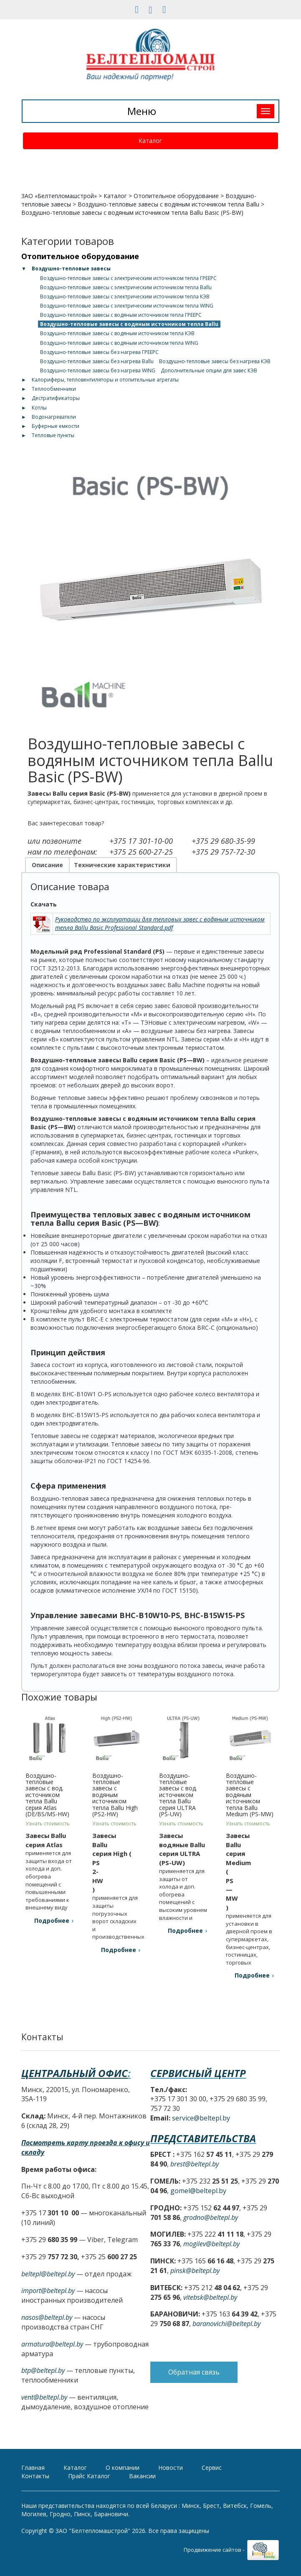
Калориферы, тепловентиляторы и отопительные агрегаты (105, 379)
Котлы (39, 407)
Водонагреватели (54, 416)
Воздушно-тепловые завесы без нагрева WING (97, 370)
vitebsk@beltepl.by (210, 2297)
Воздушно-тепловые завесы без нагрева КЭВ (215, 361)
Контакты (35, 2476)
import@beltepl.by (48, 2290)
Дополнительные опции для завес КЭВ (209, 370)
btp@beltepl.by (43, 2370)
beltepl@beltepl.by (48, 2273)
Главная (33, 2468)
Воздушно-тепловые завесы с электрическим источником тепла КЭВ (125, 296)
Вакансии (142, 2476)
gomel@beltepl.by (198, 2190)
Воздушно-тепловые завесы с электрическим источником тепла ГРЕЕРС (128, 278)
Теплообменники (54, 388)
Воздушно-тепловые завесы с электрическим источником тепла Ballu (126, 287)
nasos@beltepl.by (46, 2317)
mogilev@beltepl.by (211, 2243)
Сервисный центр (198, 2073)
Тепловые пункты (53, 435)
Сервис (212, 2468)
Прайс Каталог (89, 2476)
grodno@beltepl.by (210, 2217)
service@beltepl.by (201, 2118)
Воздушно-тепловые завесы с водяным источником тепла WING (119, 342)
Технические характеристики (122, 865)
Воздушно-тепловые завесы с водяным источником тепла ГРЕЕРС (121, 314)
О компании (122, 2468)
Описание (47, 865)
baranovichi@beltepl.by (226, 2323)
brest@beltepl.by (194, 2164)
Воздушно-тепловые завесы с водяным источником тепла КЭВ (117, 333)
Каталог (150, 141)
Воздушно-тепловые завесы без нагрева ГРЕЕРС (99, 352)
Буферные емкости (55, 426)
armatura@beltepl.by (52, 2344)
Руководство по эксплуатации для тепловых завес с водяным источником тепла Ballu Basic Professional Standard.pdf (160, 923)
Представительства (203, 2138)
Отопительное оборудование (176, 196)
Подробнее (51, 1920)
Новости (170, 2468)
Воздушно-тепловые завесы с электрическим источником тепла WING (126, 305)
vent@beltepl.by (44, 2397)
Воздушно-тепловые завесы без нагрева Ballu (97, 361)
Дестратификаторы (56, 398)
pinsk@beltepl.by (195, 2270)
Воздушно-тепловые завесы (71, 268)
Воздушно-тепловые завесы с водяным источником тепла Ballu (168, 204)
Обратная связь (194, 2372)
